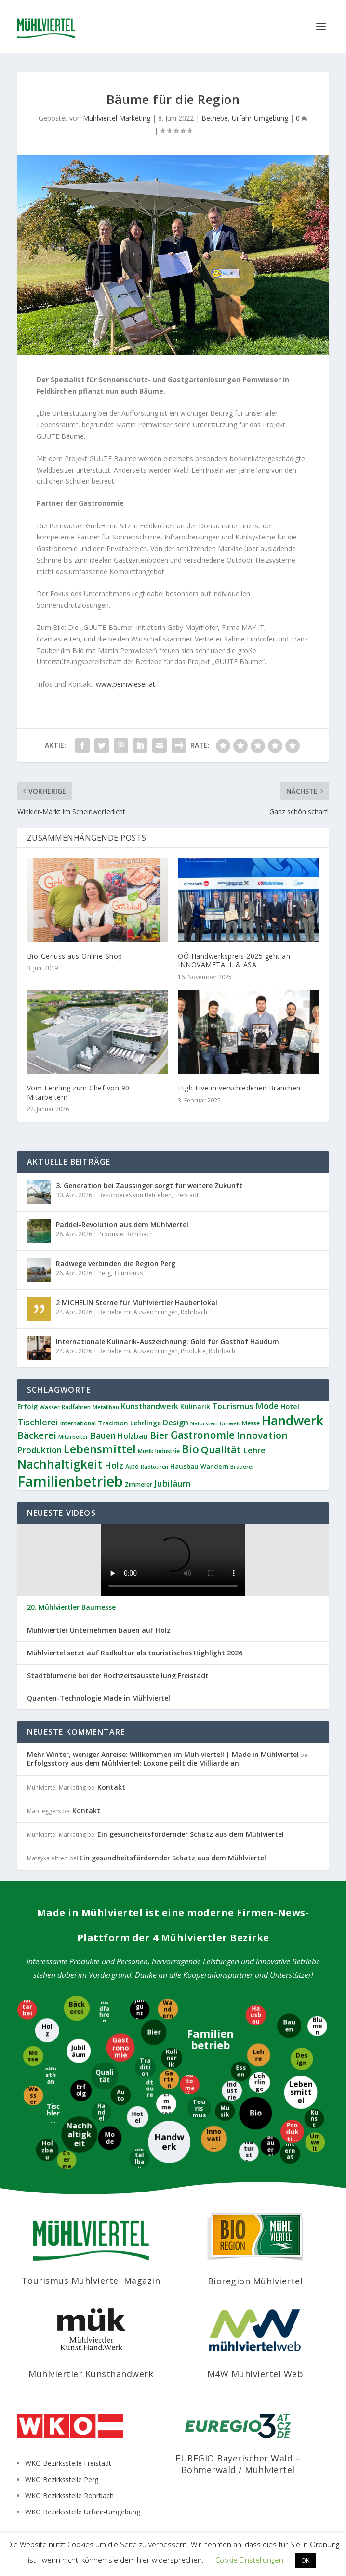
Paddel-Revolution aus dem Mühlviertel (122, 1224)
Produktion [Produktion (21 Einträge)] (39, 1450)
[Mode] (110, 2138)
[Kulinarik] (170, 2057)
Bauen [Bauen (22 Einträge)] (103, 1435)
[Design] (302, 2058)
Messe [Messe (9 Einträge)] (251, 1423)
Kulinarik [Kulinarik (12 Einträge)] (195, 1406)
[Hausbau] (256, 2014)
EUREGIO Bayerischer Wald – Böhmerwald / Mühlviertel (237, 2463)
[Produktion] (291, 2131)
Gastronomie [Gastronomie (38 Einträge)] (203, 1435)
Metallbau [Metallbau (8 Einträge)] (106, 1406)
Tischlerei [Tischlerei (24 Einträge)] (37, 1422)
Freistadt (186, 1195)
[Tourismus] (198, 2107)
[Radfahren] (104, 2010)
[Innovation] (214, 2138)
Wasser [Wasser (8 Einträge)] (50, 1406)
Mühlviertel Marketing (116, 118)
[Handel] (101, 2113)
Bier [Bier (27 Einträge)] (159, 1435)
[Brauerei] (269, 2146)
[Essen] (240, 2070)
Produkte (110, 1234)
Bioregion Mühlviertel (255, 2281)
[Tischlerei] (53, 2113)
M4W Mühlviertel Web (255, 2374)
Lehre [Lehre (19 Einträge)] (254, 1450)
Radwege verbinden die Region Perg (115, 1263)
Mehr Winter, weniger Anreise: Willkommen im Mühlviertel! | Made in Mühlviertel (163, 1754)
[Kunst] (313, 2119)
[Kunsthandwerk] (51, 2079)
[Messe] (32, 2055)
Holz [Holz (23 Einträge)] (114, 1465)
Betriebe (214, 118)
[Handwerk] (169, 2141)
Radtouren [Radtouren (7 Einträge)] (154, 1466)
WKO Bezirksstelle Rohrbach (69, 2495)
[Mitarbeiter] (27, 2009)
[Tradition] (146, 2067)
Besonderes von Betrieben (135, 1195)
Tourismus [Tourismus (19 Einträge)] (232, 1405)
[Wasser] (32, 2095)
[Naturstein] (248, 2152)
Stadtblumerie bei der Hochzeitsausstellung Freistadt (118, 1675)
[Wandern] (167, 2009)
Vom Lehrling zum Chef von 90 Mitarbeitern (78, 1092)
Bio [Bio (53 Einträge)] (190, 1449)
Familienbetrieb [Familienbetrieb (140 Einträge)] (70, 1481)
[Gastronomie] (121, 2048)
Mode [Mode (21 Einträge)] (267, 1405)
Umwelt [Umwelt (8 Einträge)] (230, 1423)
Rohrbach (139, 1234)
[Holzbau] (46, 2150)
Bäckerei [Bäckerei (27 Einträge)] (36, 1435)
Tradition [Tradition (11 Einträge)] (113, 1423)
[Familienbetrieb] (210, 2040)
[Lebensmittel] (301, 2093)
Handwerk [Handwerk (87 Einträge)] (292, 1420)
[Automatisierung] (190, 2083)
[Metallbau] (139, 2159)
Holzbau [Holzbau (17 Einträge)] (133, 1436)
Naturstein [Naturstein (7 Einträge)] (204, 1423)
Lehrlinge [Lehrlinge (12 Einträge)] (145, 1422)
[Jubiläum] (79, 2050)
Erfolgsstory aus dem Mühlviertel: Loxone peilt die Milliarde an (133, 1763)
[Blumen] (317, 2027)
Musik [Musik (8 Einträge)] (145, 1451)
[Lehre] (257, 2055)
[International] (291, 2153)
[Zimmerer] (167, 2103)
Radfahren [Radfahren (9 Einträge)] (76, 1407)
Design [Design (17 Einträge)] (175, 1422)
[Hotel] (137, 2116)
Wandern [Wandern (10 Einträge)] (214, 1466)
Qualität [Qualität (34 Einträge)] (221, 1449)
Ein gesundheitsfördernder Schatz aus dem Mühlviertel (190, 1834)
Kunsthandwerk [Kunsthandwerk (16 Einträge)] (149, 1406)
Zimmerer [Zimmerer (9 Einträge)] (138, 1484)
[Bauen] (290, 2026)
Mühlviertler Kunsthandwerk (90, 2374)
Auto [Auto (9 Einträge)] (132, 1466)
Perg (104, 1273)
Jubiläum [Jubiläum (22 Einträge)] (172, 1483)
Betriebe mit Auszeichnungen (138, 1312)
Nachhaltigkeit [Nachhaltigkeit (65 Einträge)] (60, 1464)
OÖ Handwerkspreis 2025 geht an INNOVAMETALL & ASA (234, 960)
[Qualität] (104, 2075)
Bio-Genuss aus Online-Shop (74, 956)
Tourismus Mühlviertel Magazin (91, 2280)
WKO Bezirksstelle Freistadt (68, 2463)
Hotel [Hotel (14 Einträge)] (289, 1406)
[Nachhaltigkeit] (79, 2133)
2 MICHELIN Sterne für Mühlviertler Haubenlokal (136, 1302)
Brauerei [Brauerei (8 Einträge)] (241, 1466)
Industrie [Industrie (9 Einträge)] (167, 1451)
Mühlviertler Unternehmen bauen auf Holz (99, 1630)
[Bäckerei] (78, 2008)
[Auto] (121, 2096)
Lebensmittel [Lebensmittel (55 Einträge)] (100, 1449)
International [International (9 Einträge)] (78, 1423)
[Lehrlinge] (260, 2081)
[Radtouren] (150, 2088)
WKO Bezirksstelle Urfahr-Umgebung (82, 2511)
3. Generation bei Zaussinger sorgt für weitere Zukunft (149, 1185)
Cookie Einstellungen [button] (249, 2559)
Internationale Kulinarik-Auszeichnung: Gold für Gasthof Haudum (167, 1341)
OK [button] (305, 2560)
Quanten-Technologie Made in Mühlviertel (98, 1698)
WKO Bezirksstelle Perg (61, 2479)
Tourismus (128, 1273)
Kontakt (111, 1787)
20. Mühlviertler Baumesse (71, 1607)
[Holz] (47, 2029)
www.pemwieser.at (125, 684)
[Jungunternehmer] (138, 2010)
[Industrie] (231, 2091)
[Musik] (224, 2111)
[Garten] (168, 2078)
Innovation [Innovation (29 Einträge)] (262, 1435)
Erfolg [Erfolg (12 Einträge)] (27, 1406)
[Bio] (255, 2112)
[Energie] (65, 2159)
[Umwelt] (314, 2141)
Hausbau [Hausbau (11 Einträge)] (184, 1466)
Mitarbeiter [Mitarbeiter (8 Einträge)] (73, 1436)
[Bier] (154, 2033)
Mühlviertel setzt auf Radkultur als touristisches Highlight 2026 (134, 1653)
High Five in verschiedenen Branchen (239, 1087)
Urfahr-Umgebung (260, 118)
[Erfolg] (81, 2091)
